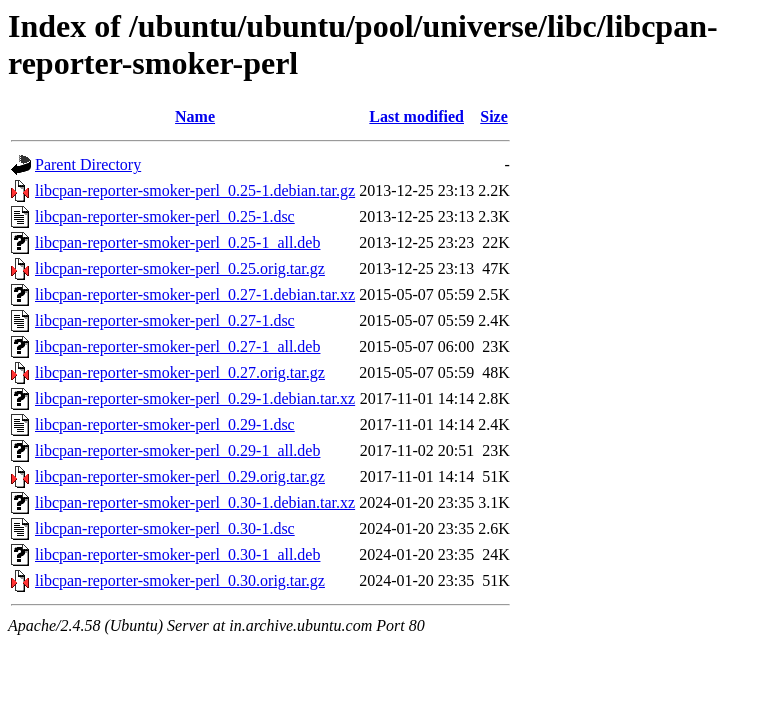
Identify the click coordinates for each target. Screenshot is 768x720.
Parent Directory (88, 164)
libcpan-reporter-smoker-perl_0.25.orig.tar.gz (180, 268)
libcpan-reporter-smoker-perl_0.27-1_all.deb (177, 346)
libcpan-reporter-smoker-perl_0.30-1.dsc (165, 528)
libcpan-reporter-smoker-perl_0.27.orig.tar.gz (180, 372)
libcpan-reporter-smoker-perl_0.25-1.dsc (165, 216)
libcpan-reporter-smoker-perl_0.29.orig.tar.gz (180, 476)
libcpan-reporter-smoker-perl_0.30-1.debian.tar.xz (195, 502)
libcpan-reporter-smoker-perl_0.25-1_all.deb (177, 242)
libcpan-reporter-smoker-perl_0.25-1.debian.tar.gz (195, 190)
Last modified (416, 116)
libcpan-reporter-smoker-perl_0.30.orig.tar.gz (180, 580)
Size (494, 116)
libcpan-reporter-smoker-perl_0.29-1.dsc (165, 424)
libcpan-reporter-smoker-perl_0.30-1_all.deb (177, 554)
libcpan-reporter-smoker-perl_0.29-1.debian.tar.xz (195, 398)
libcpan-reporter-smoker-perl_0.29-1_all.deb (177, 450)
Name (195, 116)
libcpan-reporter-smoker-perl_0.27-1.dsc (165, 320)
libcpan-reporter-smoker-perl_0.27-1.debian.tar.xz (195, 294)
